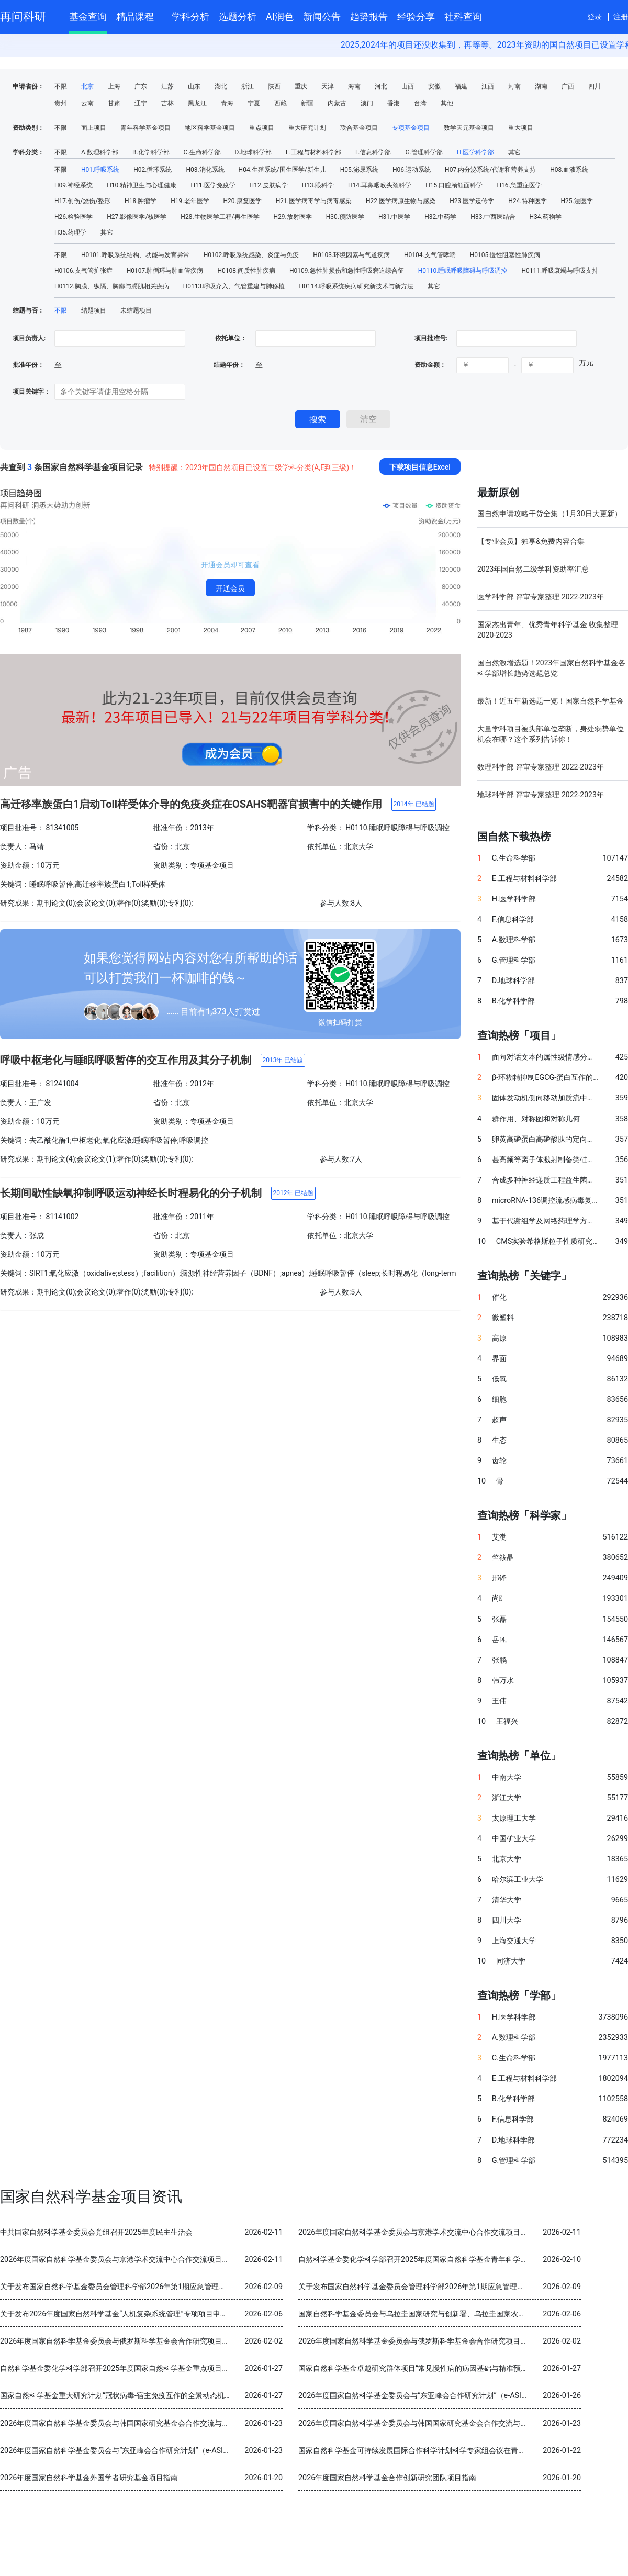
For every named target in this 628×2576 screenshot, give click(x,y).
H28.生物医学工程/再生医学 (220, 216)
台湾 (420, 103)
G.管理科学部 (423, 152)
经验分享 (416, 16)
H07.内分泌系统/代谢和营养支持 (490, 169)
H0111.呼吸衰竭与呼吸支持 (559, 270)
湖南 (541, 86)
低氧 (499, 1379)
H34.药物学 (546, 216)
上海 (114, 86)
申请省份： (28, 86)
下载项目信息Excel (420, 467)
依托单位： (230, 338)
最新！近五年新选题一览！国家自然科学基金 (550, 701)
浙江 (247, 86)
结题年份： (229, 365)
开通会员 (230, 588)
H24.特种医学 (527, 201)
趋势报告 (369, 16)
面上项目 (93, 127)
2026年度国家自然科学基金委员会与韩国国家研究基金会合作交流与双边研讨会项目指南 (144, 2423)
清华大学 (506, 1899)
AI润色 (280, 16)
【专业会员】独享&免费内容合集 (531, 541)
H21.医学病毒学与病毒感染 (314, 201)
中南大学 (506, 1777)
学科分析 (190, 16)
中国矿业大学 (514, 1838)
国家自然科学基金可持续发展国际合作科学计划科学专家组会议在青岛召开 (419, 2450)
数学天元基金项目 (469, 127)
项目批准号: (430, 338)
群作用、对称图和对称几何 (536, 1118)
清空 (368, 419)
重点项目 (261, 127)
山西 (407, 86)
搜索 (317, 420)
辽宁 (140, 103)
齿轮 (499, 1460)
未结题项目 (136, 310)
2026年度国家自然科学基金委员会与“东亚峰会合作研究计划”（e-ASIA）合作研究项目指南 (445, 2395)
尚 (497, 1598)
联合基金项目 (359, 127)
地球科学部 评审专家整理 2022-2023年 (540, 794)
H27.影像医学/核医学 (136, 216)
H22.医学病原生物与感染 (400, 201)
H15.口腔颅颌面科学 (454, 185)
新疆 (307, 103)
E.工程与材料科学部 (313, 152)
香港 (393, 103)
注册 (620, 17)
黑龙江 (197, 103)
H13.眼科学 (318, 185)
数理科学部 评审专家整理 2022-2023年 (540, 767)
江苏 (167, 86)
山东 (194, 86)
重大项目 (520, 127)
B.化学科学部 (151, 152)
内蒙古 (337, 103)
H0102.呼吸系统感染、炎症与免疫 (251, 255)
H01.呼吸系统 (100, 169)
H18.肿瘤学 (140, 201)
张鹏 (499, 1660)
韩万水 (503, 1680)
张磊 (499, 1619)
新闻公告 (322, 16)
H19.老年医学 (190, 201)
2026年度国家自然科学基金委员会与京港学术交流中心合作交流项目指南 (416, 2232)
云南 (87, 103)
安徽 (434, 86)
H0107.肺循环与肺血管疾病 (165, 270)
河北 (381, 86)
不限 (60, 86)
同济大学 (510, 1961)
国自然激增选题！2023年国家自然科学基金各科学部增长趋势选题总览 (551, 668)
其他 (447, 103)
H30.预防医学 (345, 216)
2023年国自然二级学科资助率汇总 (533, 569)
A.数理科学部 (99, 152)
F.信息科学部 (373, 152)
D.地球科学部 (253, 152)
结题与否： (28, 310)
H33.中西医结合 (492, 216)
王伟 (499, 1701)
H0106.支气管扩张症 (83, 270)
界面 (499, 1358)
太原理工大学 (514, 1818)
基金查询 (88, 16)
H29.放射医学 (293, 216)
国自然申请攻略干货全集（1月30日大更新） (549, 513)
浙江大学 (506, 1797)
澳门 (367, 103)
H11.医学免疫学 (212, 185)
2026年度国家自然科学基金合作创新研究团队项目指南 (387, 2477)
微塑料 (503, 1317)
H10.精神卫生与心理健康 (141, 185)
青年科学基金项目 (145, 127)
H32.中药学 (440, 216)
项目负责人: (29, 338)
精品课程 (139, 15)
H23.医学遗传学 (472, 201)
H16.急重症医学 (519, 185)
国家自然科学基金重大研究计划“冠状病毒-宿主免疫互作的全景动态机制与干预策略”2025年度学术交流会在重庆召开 (188, 2395)
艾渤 (499, 1537)
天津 (327, 86)
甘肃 (114, 103)
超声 (499, 1419)
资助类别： (28, 127)
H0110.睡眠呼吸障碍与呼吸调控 (463, 270)
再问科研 (23, 16)
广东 (140, 86)
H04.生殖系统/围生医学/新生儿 (282, 169)
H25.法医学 (577, 201)
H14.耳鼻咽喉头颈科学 (379, 185)
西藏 (280, 103)
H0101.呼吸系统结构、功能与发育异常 (135, 255)
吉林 (167, 103)
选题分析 (237, 16)
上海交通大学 (514, 1940)
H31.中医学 (394, 216)
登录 (594, 17)
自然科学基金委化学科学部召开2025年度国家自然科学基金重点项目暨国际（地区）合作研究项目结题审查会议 (180, 2368)
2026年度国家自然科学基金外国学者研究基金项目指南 (89, 2477)
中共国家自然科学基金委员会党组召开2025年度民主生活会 (96, 2232)
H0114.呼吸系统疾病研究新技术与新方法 (356, 286)
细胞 (499, 1399)
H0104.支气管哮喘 (430, 255)
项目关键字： (31, 391)
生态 (499, 1440)
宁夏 (254, 103)
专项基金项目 (411, 127)
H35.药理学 (70, 232)
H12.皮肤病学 (269, 185)
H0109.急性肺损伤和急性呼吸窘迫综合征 (346, 270)
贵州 (60, 103)
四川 (594, 86)
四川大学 (506, 1920)
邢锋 (499, 1578)
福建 (461, 86)
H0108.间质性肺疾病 (246, 270)
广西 (568, 86)
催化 (499, 1297)
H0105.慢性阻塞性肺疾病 (505, 255)
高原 (499, 1338)
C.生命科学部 (202, 152)
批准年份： (28, 365)
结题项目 (93, 310)
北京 (87, 86)
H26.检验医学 (73, 216)
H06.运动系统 (411, 169)
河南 (514, 86)
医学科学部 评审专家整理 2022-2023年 (540, 597)
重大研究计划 (307, 127)
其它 (514, 152)
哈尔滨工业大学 (517, 1879)
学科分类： (28, 152)
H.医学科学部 (476, 152)
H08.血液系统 (569, 169)
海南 (354, 86)
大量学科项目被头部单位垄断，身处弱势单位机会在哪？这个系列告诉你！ (550, 733)
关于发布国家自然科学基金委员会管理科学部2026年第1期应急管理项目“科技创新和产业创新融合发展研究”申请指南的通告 (200, 2286)
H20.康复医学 (242, 201)
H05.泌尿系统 (359, 169)
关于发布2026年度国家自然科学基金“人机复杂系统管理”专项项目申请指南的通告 (132, 2314)
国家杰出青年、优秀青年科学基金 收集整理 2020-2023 (547, 629)
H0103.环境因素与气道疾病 (351, 255)
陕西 (274, 86)
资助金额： (430, 365)
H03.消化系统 (205, 169)
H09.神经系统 (73, 185)
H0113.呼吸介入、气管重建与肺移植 (234, 286)
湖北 (221, 86)
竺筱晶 (503, 1557)
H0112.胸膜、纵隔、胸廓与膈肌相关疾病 (111, 286)
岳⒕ (499, 1639)
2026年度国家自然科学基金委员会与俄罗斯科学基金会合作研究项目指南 (118, 2341)
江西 (487, 86)
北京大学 (506, 1859)
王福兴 (507, 1721)
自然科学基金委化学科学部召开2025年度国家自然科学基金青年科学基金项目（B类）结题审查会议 (459, 2259)
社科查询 (463, 16)
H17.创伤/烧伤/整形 (82, 201)
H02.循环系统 (152, 169)
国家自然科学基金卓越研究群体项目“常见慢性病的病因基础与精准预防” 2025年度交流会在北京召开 (460, 2368)
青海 (227, 103)
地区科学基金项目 (210, 127)
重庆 (301, 86)
